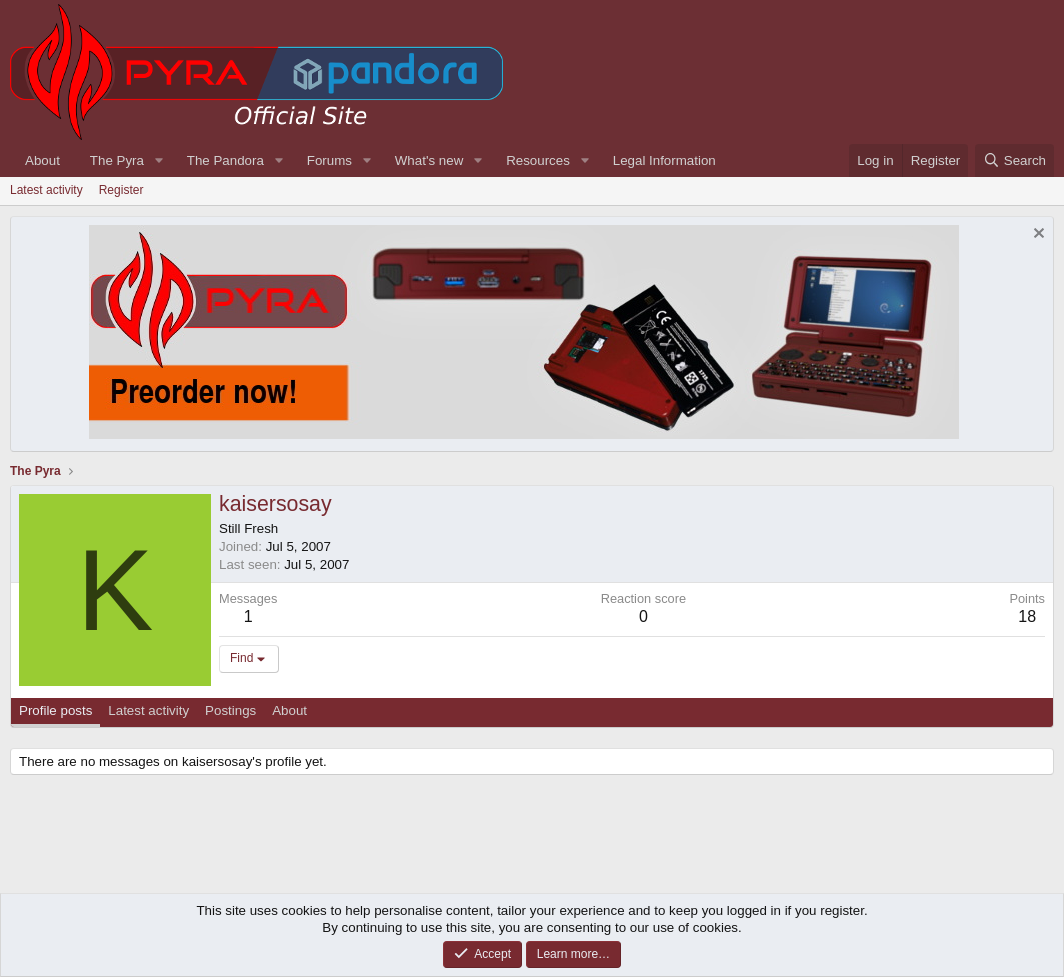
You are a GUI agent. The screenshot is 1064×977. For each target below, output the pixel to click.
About (42, 160)
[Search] (1014, 160)
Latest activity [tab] (148, 710)
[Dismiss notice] (1036, 235)
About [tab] (289, 710)
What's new (429, 160)
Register (121, 190)
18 (1027, 616)
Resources (538, 160)
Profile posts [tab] (55, 710)
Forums (329, 160)
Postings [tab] (230, 710)
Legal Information (664, 160)
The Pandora (225, 160)
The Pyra (117, 160)
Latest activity (46, 190)
